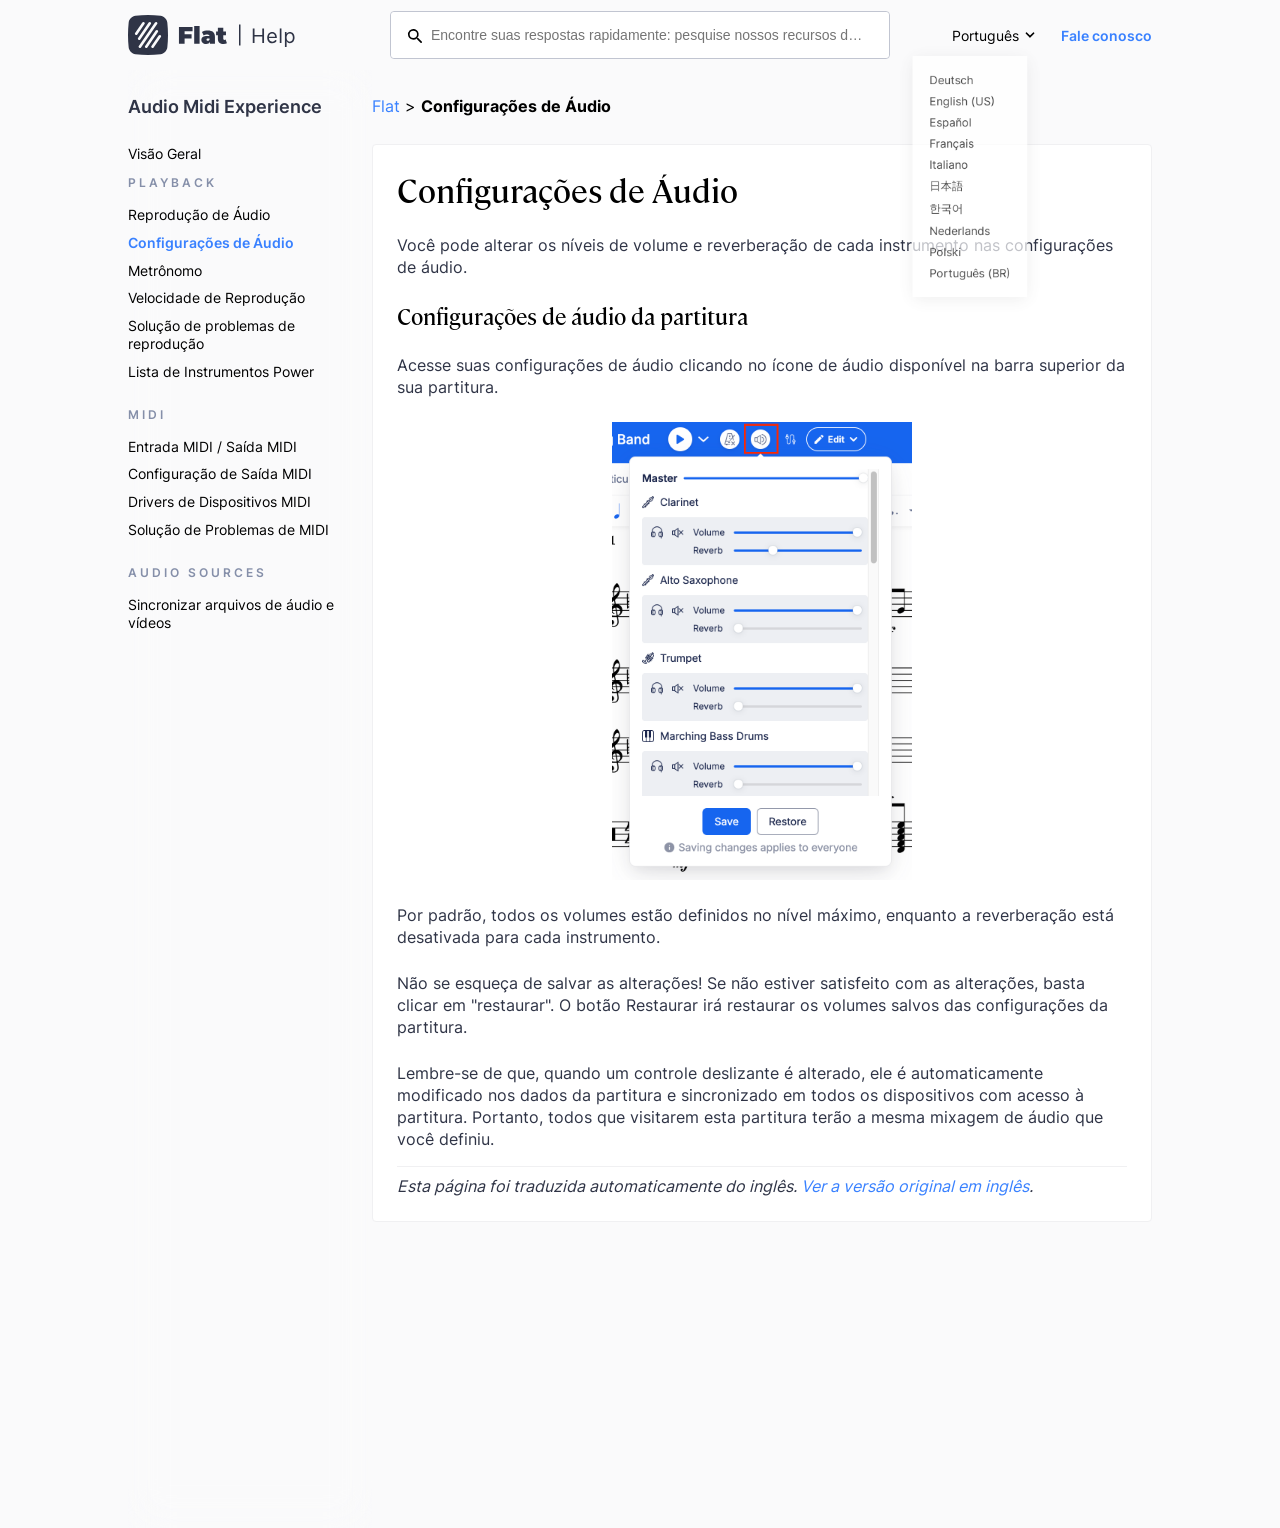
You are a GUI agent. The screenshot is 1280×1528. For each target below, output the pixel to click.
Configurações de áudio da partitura (572, 315)
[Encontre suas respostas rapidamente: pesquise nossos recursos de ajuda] (640, 35)
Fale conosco (1106, 35)
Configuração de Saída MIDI (220, 473)
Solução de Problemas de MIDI (228, 529)
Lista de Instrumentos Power (221, 371)
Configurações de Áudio (211, 242)
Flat (386, 106)
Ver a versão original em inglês (915, 1186)
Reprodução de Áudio (199, 214)
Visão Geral (164, 153)
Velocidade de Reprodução (216, 297)
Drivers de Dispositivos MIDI (219, 501)
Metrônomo (165, 270)
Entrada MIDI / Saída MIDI (212, 446)
